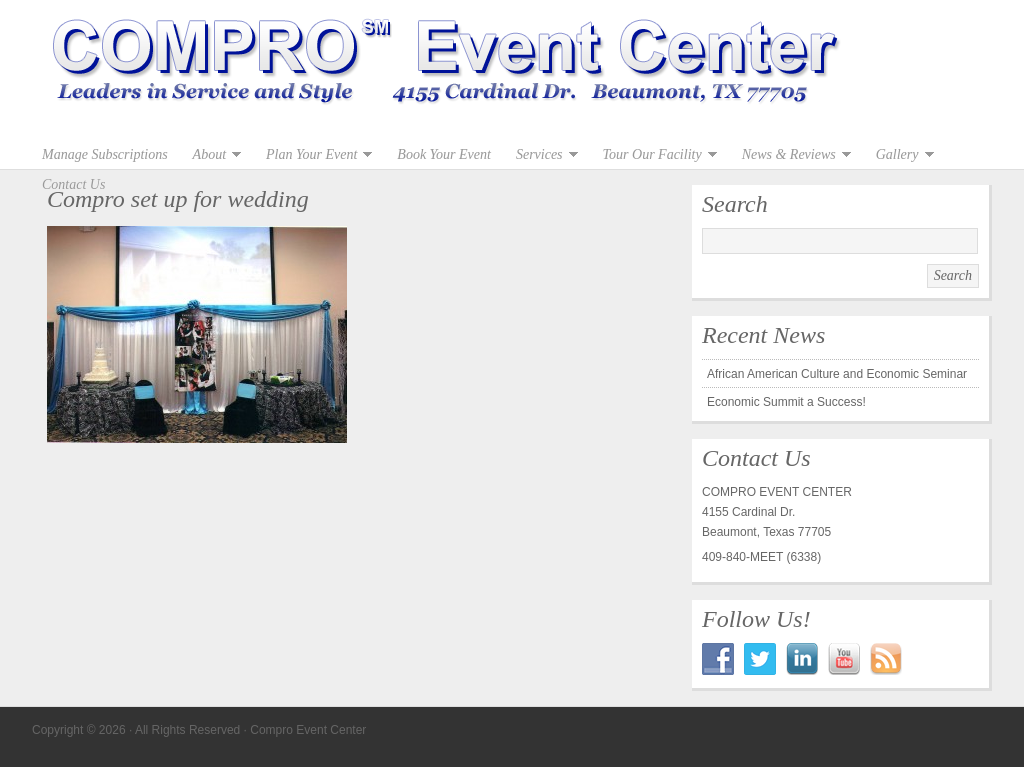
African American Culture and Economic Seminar (837, 374)
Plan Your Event (314, 154)
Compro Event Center (512, 70)
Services (542, 154)
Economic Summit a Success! (786, 402)
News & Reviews (791, 154)
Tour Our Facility (655, 154)
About (212, 154)
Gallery (900, 154)
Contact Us (73, 184)
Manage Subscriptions (105, 154)
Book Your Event (444, 154)
